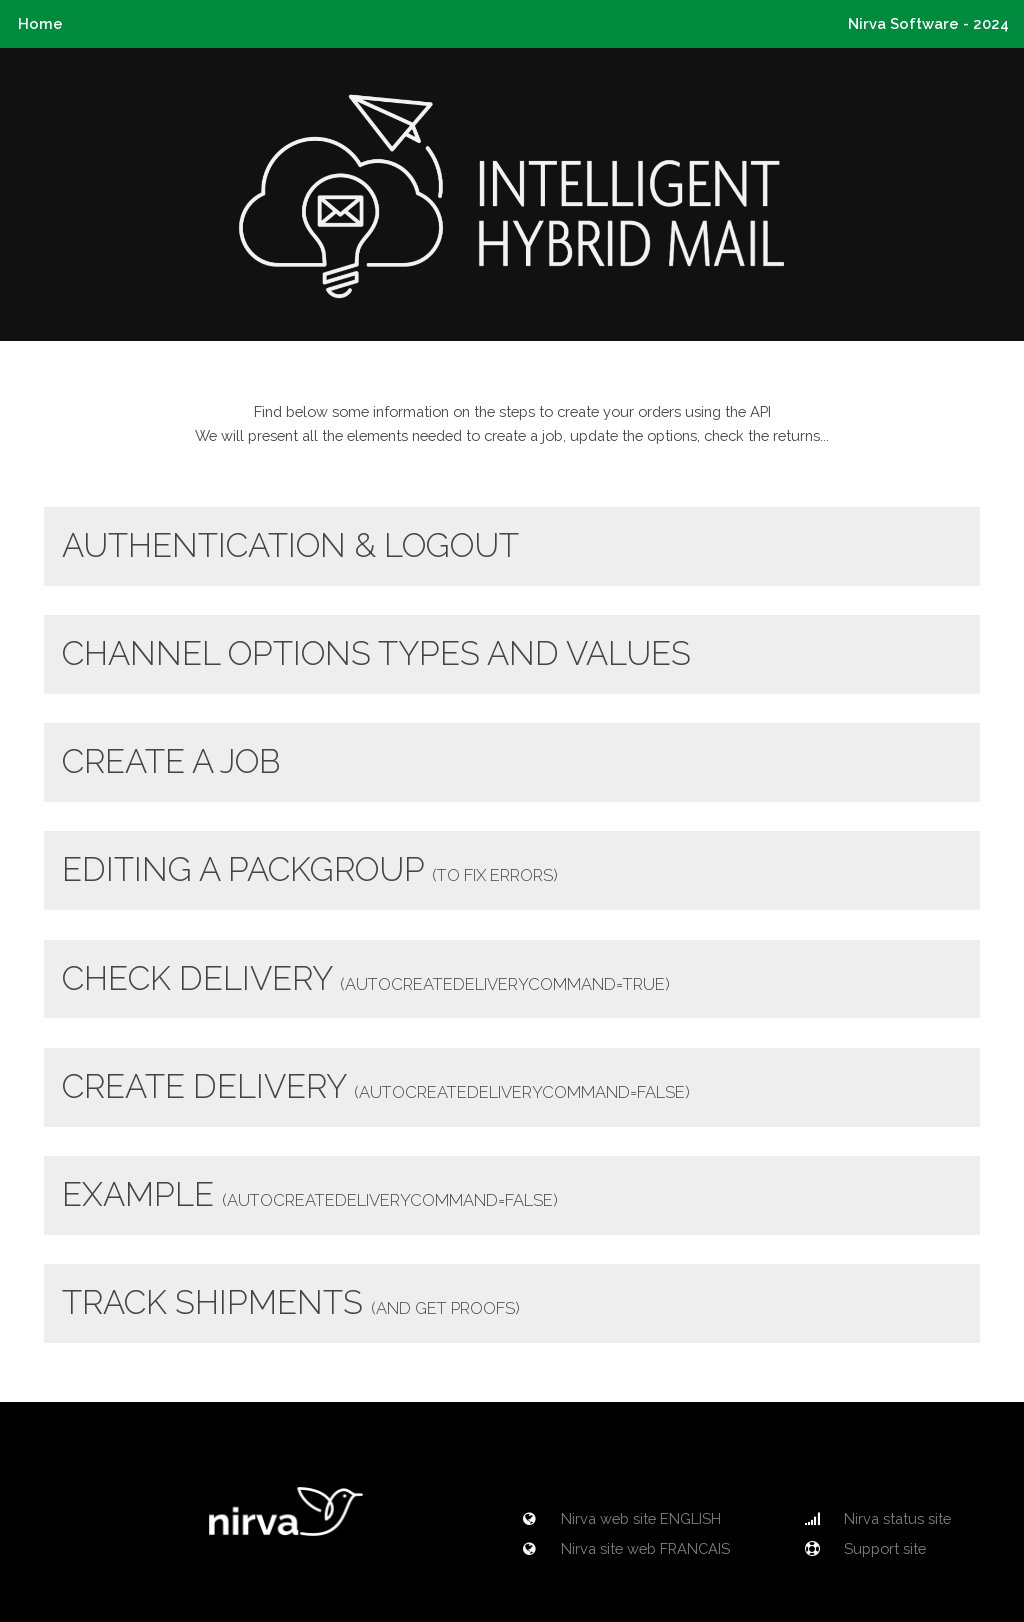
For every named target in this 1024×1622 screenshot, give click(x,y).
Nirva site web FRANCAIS (623, 1548)
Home (40, 23)
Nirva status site (875, 1518)
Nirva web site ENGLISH (619, 1518)
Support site (863, 1548)
